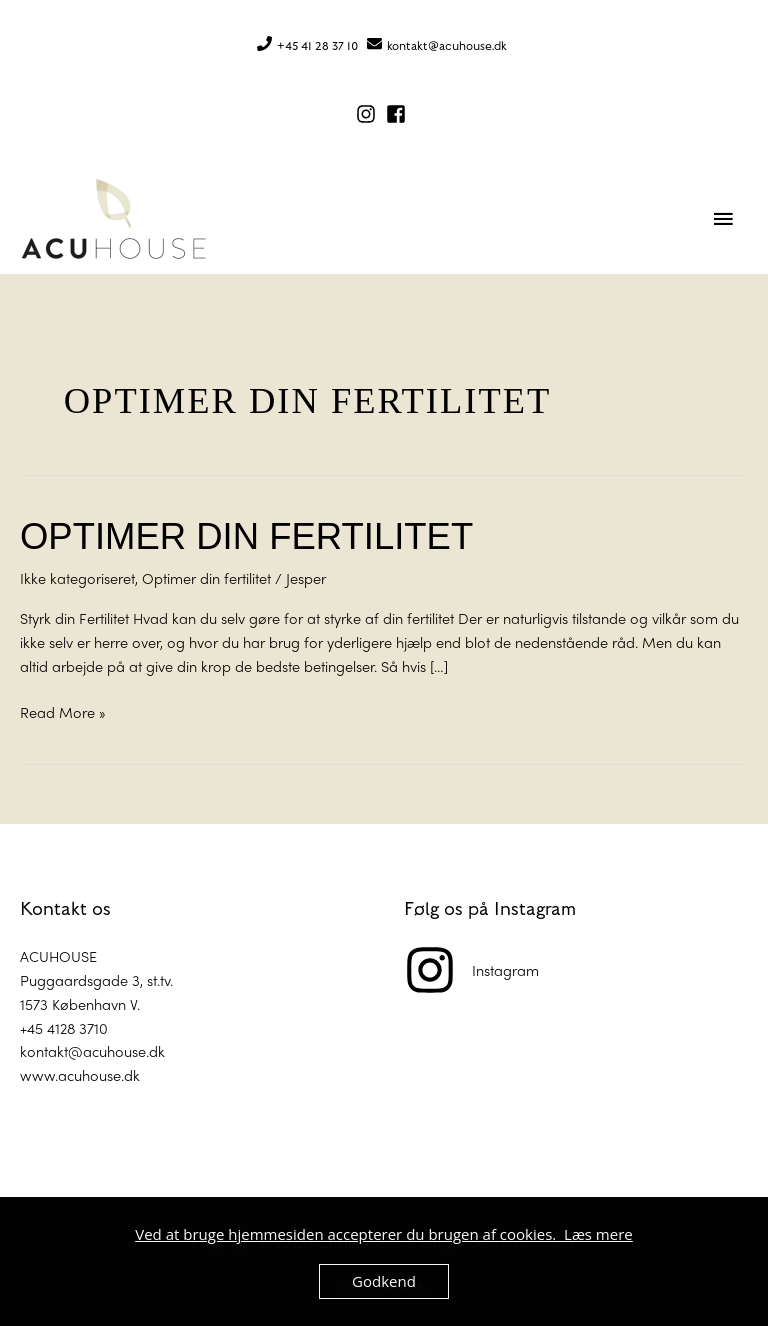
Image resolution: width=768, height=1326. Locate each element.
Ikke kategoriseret (77, 577)
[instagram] (369, 114)
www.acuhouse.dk (80, 1074)
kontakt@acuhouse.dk (447, 46)
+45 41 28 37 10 (317, 46)
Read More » (63, 711)
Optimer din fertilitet (246, 536)
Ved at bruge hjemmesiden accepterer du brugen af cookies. (349, 1234)
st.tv (158, 979)
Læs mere (598, 1234)
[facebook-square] (399, 114)
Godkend (384, 1281)
